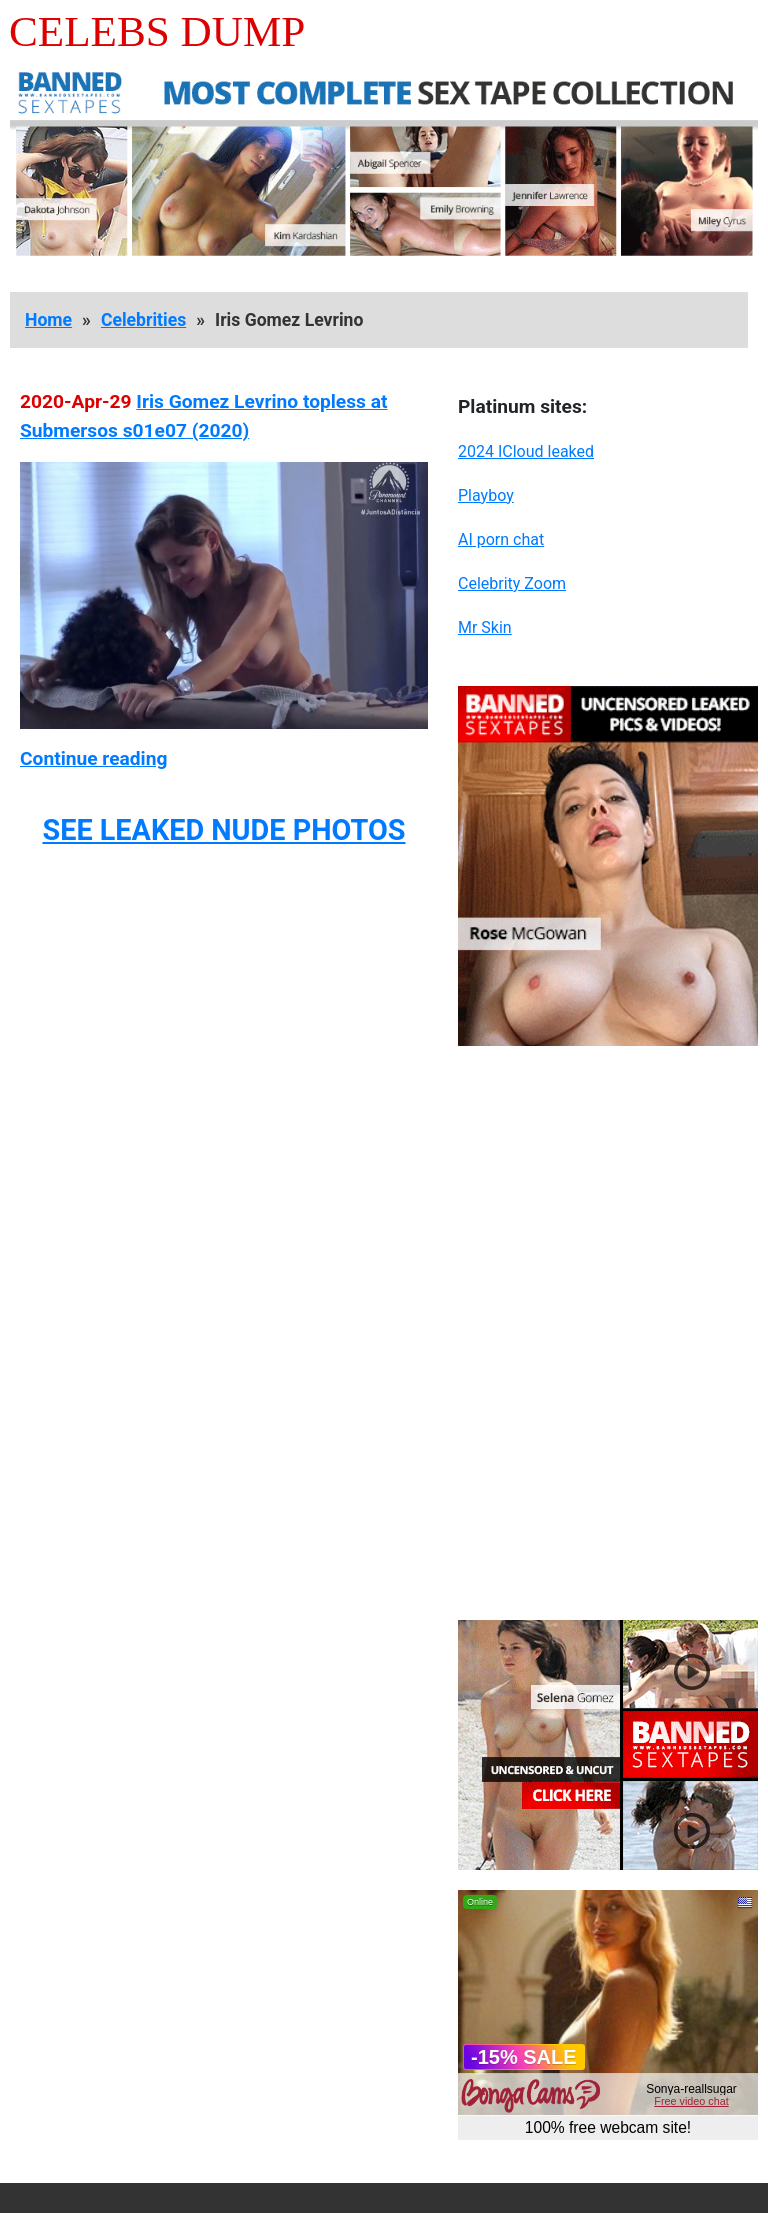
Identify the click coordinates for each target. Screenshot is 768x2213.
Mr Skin (485, 627)
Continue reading (93, 758)
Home (48, 320)
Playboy (486, 495)
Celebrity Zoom (512, 583)
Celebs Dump (157, 31)
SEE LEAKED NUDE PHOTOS (223, 830)
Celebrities (143, 320)
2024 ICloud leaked (526, 451)
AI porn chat (501, 539)
